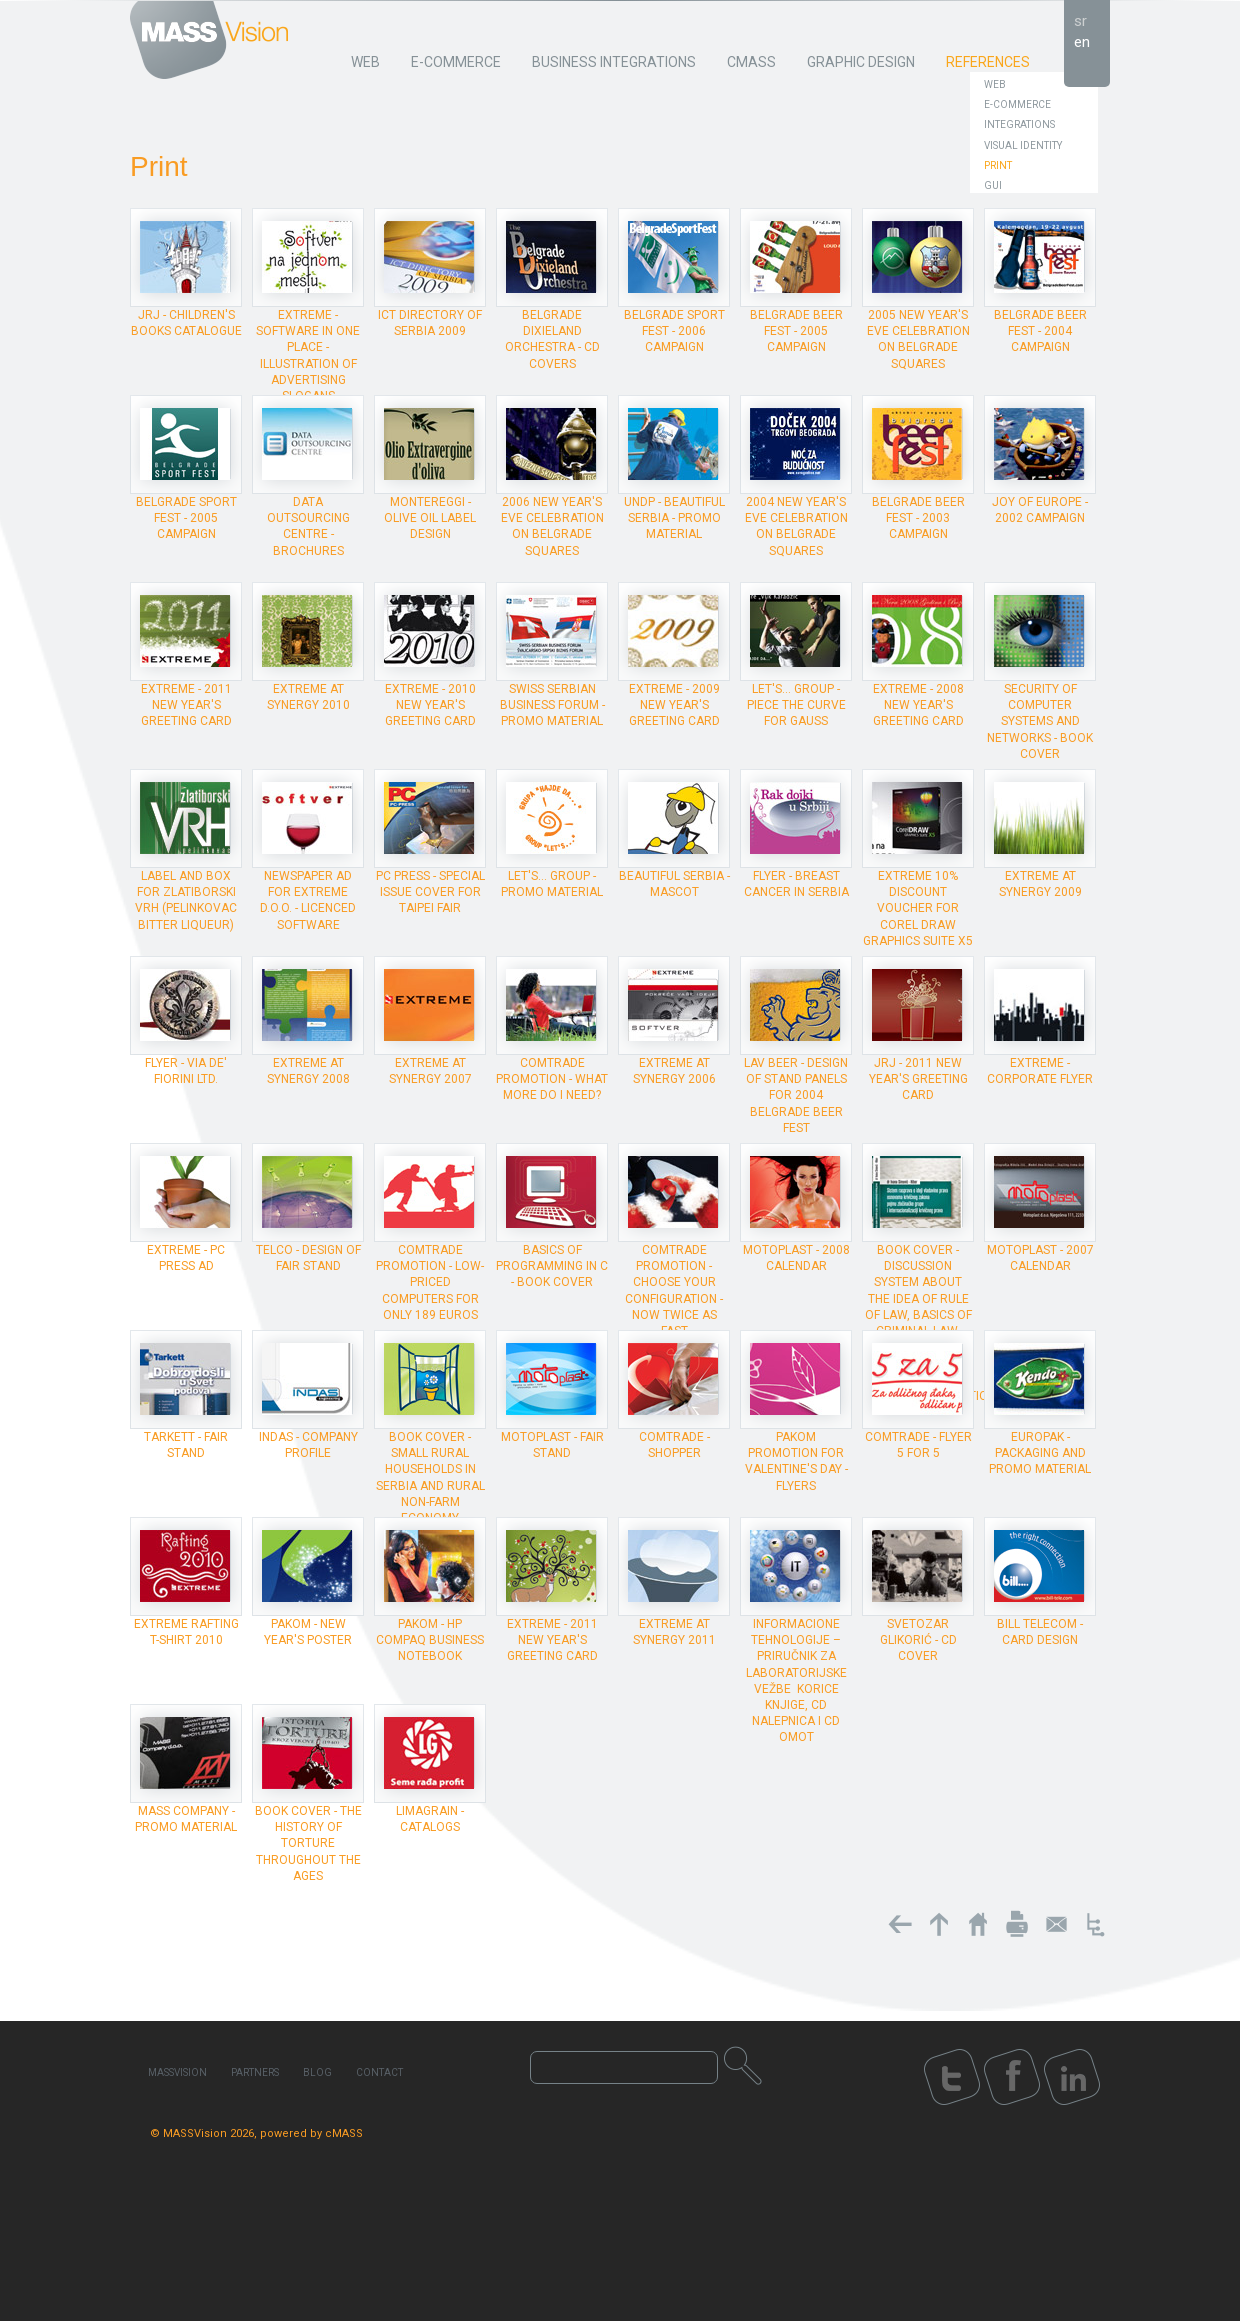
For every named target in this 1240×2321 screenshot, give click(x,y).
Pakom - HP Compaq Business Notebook (430, 1640)
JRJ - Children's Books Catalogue (186, 323)
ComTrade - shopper (674, 1445)
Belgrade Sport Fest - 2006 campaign (674, 331)
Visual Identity (1023, 145)
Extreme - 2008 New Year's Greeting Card (918, 705)
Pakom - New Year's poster (308, 1632)
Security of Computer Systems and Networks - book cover (1040, 721)
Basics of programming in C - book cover (552, 1266)
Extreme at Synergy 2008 (308, 1071)
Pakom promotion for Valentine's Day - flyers (796, 1461)
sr (1080, 21)
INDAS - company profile (308, 1445)
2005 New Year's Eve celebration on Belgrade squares (918, 339)
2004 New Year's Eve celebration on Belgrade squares (796, 526)
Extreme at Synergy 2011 (674, 1632)
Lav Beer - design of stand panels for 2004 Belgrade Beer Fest (796, 1095)
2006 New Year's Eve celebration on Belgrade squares (552, 526)
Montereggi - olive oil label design (430, 518)
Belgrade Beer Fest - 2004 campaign (1040, 331)
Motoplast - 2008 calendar (796, 1258)
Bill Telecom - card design (1040, 1632)
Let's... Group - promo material (552, 884)
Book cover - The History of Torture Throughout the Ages (308, 1843)
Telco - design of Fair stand (308, 1258)
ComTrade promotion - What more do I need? (552, 1079)
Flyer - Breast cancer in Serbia (796, 884)
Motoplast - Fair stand (552, 1445)
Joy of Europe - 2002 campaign (1040, 510)
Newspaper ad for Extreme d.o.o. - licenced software (308, 900)
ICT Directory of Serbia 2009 (430, 323)
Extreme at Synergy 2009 (1040, 884)
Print (998, 165)
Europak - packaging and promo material (1040, 1453)
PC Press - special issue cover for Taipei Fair (430, 892)
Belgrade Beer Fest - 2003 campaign (918, 518)
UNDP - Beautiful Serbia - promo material (674, 518)
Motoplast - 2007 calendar (1040, 1258)
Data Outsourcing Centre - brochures (308, 526)
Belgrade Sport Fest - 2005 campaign (186, 518)
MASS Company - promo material (186, 1819)
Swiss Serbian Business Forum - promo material (552, 705)
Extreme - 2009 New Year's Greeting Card (674, 705)
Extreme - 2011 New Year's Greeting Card (186, 705)
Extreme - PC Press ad (186, 1258)
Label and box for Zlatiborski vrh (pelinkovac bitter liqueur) (186, 900)
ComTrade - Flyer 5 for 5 (918, 1445)
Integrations (1019, 124)
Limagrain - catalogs (430, 1819)
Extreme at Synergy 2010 (308, 697)
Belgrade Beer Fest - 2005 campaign (796, 331)
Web (995, 84)
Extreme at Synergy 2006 (674, 1071)
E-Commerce (1017, 104)
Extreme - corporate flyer (1040, 1071)
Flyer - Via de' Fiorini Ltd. (186, 1071)
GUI (993, 185)
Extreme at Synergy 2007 (430, 1071)
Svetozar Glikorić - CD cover (918, 1640)
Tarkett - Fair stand (186, 1445)
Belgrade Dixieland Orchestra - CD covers (552, 339)
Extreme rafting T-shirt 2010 (186, 1632)
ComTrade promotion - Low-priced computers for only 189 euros (430, 1282)
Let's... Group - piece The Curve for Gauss (796, 705)
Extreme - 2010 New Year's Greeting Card (430, 705)
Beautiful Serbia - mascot (674, 884)
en (1082, 42)
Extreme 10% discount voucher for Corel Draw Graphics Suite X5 (918, 908)
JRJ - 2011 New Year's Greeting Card (918, 1079)
